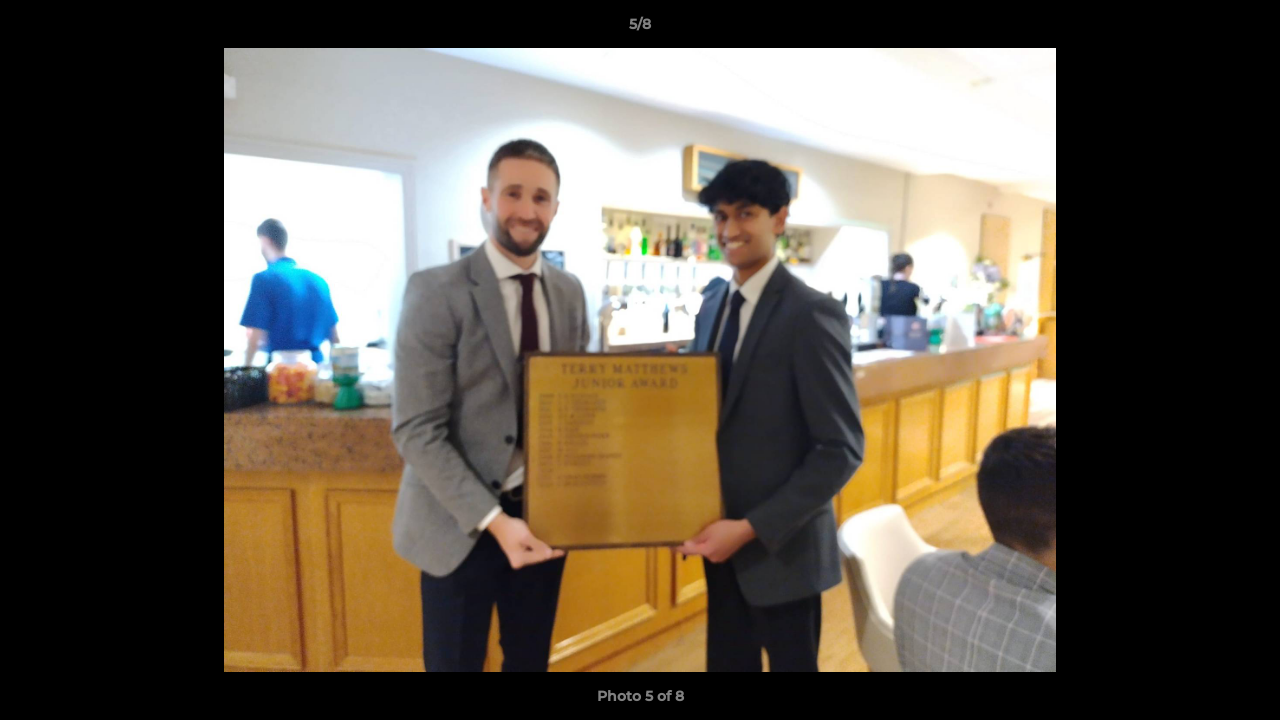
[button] (1244, 29)
